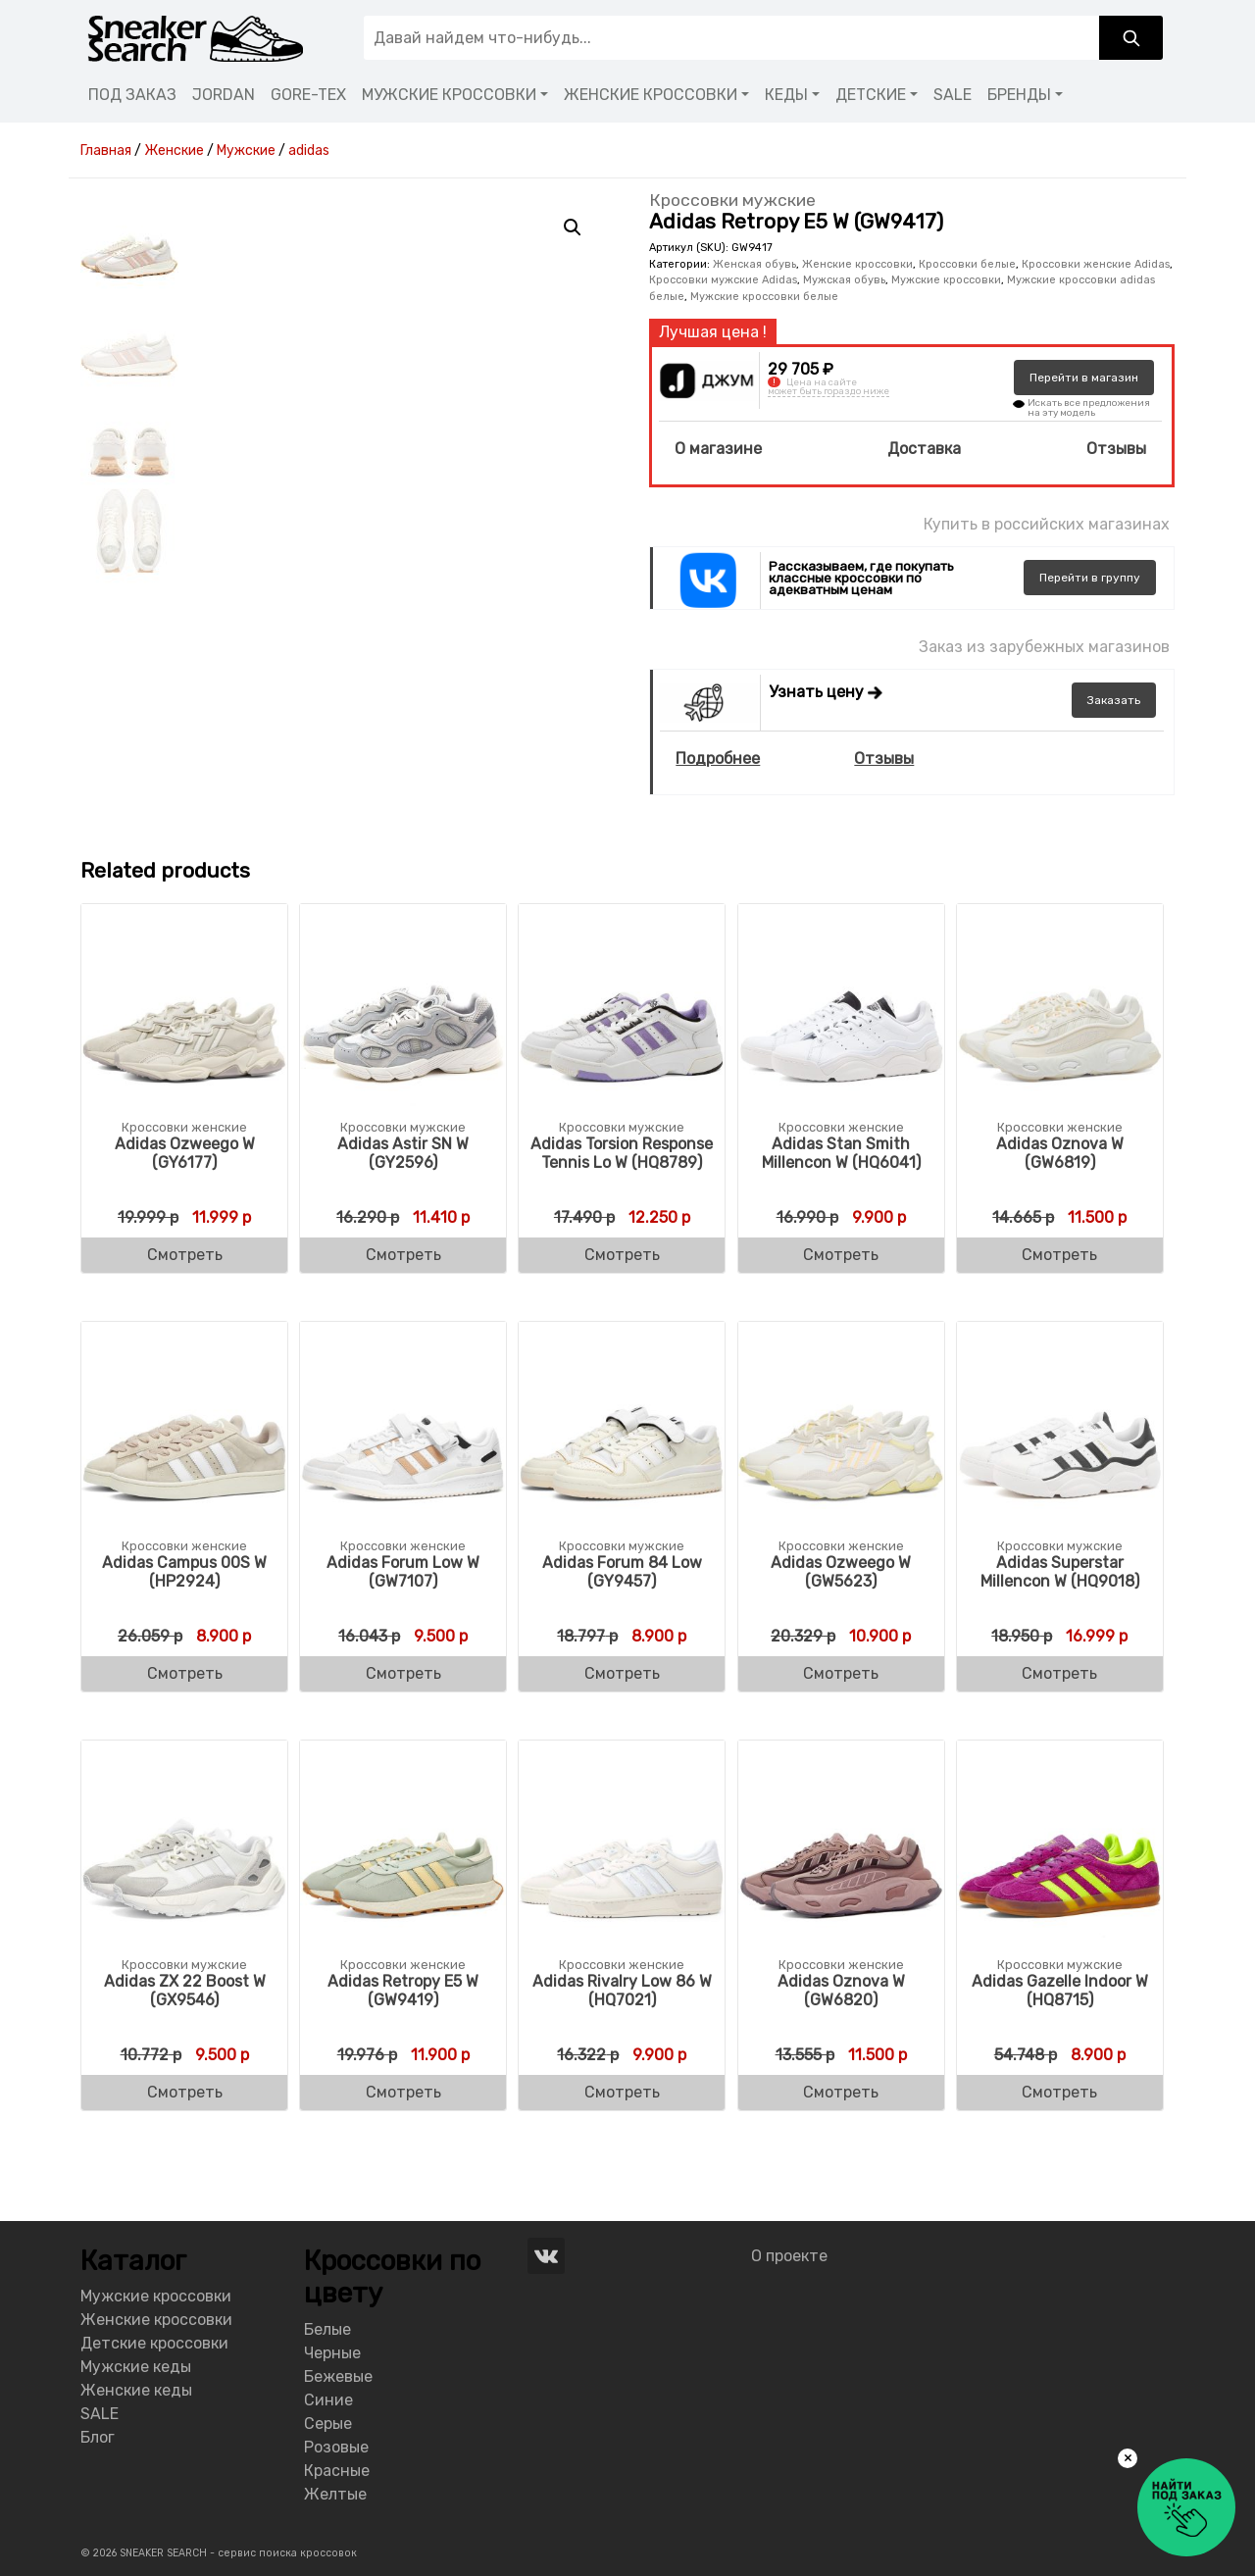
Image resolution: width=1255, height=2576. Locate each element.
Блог (97, 2437)
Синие (328, 2400)
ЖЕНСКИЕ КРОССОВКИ (650, 94)
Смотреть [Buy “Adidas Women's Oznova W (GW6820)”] (840, 2092)
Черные (332, 2353)
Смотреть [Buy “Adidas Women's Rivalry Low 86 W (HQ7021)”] (622, 2092)
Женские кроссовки (857, 264)
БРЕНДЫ (1019, 94)
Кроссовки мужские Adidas (723, 280)
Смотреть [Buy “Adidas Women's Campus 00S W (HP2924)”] (185, 1673)
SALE (952, 94)
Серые (328, 2423)
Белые (327, 2329)
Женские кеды (136, 2390)
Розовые (336, 2447)
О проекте (789, 2256)
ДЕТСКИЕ (870, 94)
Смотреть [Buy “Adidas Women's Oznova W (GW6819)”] (1059, 1254)
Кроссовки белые (967, 264)
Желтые (335, 2494)
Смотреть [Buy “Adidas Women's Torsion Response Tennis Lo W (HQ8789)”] (622, 1254)
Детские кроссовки (154, 2343)
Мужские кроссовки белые (764, 296)
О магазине (718, 448)
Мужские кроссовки (946, 280)
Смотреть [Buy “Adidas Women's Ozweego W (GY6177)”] (185, 1254)
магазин (1083, 377)
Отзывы (1116, 448)
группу (1089, 577)
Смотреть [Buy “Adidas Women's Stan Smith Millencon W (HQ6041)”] (840, 1254)
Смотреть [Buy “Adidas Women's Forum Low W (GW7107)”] (403, 1673)
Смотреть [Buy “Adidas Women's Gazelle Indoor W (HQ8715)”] (1059, 2092)
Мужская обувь (844, 280)
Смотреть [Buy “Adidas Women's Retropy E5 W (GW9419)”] (403, 2092)
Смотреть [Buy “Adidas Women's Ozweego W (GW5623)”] (840, 1673)
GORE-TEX (308, 94)
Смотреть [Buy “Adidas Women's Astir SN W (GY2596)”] (403, 1254)
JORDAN (223, 94)
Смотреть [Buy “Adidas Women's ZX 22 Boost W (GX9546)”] (185, 2092)
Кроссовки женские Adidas (1096, 264)
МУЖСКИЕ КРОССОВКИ (449, 94)
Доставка (924, 448)
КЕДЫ (786, 94)
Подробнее (718, 758)
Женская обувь (754, 264)
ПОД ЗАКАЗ (132, 94)
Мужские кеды (135, 2366)
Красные (337, 2470)
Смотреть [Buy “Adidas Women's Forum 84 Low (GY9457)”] (622, 1673)
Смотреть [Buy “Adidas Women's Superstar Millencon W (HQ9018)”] (1059, 1673)
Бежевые (338, 2376)
